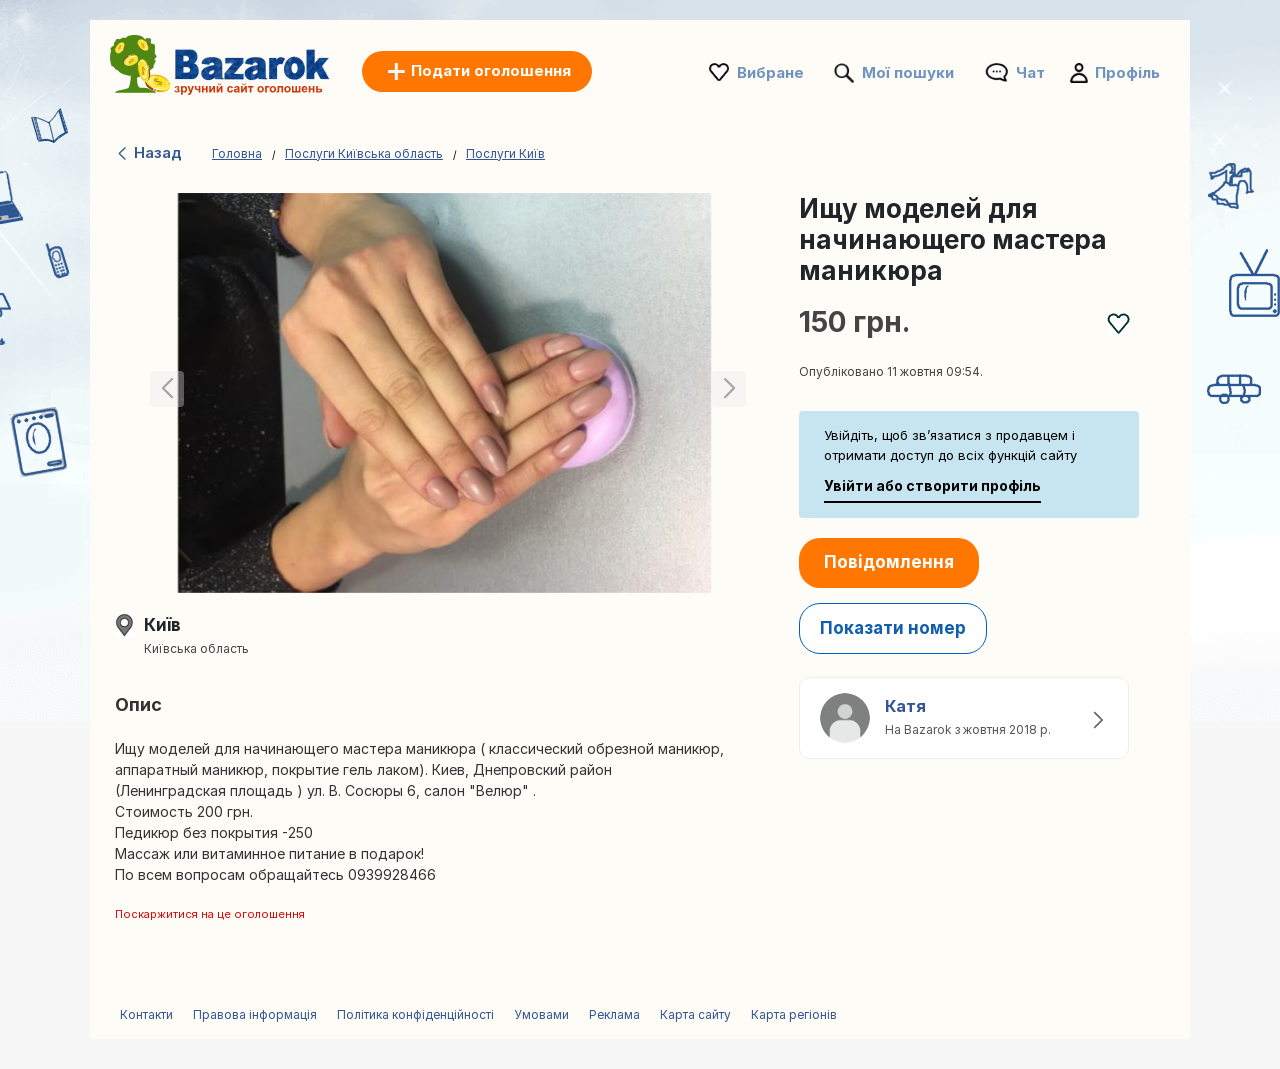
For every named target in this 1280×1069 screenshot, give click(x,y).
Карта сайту (695, 1014)
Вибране (770, 72)
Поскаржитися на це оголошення (210, 914)
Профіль (1127, 72)
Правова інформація (255, 1014)
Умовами (541, 1014)
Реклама (614, 1014)
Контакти (146, 1014)
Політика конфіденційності (415, 1014)
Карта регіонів (794, 1014)
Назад (148, 152)
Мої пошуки (908, 72)
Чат (1030, 72)
